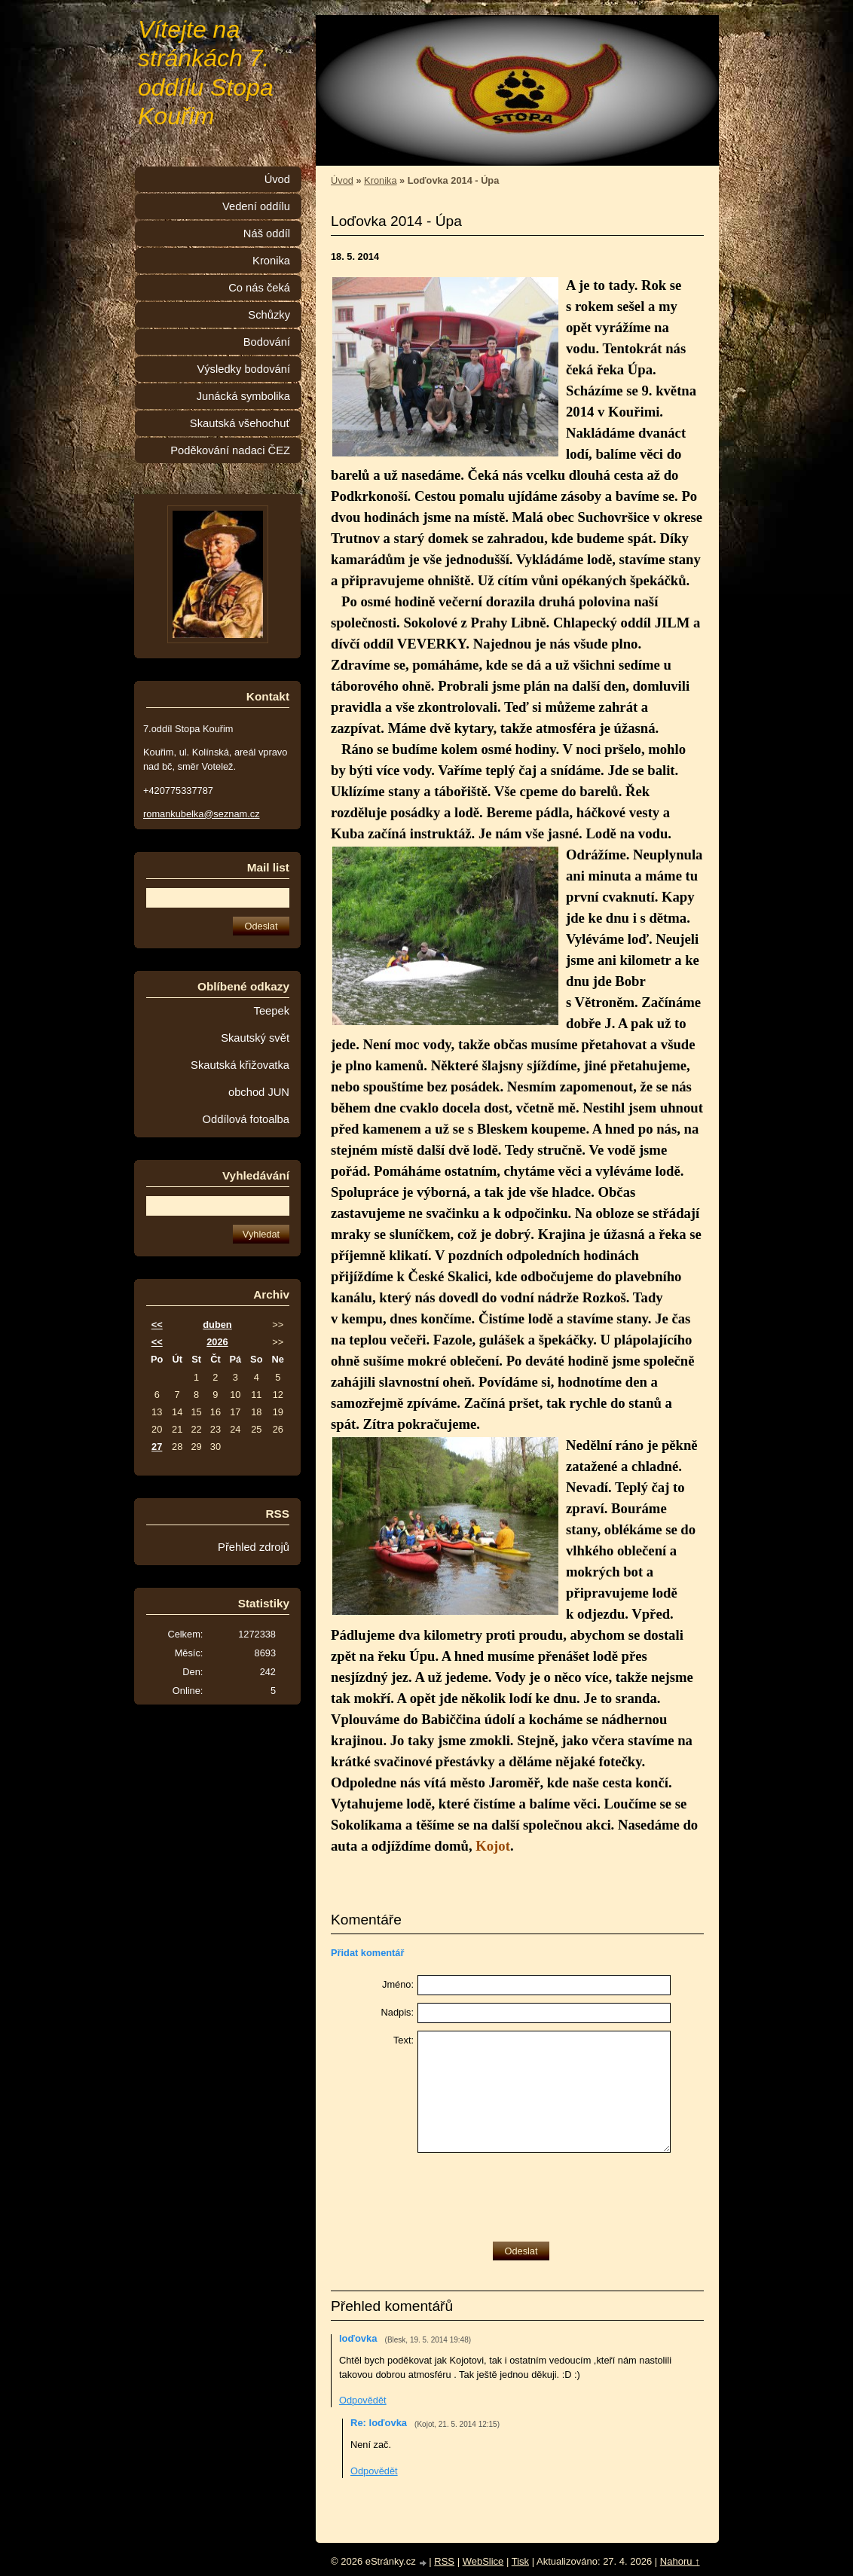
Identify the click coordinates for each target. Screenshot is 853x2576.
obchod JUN (258, 1092)
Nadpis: (397, 2012)
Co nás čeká (259, 288)
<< (157, 1324)
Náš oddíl (266, 233)
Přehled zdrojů (253, 1547)
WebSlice (483, 2561)
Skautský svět (255, 1038)
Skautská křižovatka (240, 1065)
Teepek (271, 1011)
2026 (217, 1342)
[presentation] (532, 2193)
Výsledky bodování (243, 369)
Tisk (520, 2561)
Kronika (380, 180)
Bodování (266, 342)
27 (156, 1446)
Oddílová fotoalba (246, 1119)
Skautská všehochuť (240, 423)
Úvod (342, 180)
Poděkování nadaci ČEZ (230, 450)
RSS (444, 2561)
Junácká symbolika (243, 396)
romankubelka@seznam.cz (201, 813)
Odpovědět (363, 2400)
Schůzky (269, 315)
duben (217, 1324)
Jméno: (398, 1984)
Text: (403, 2040)
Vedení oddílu (256, 206)
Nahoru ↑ (680, 2561)
